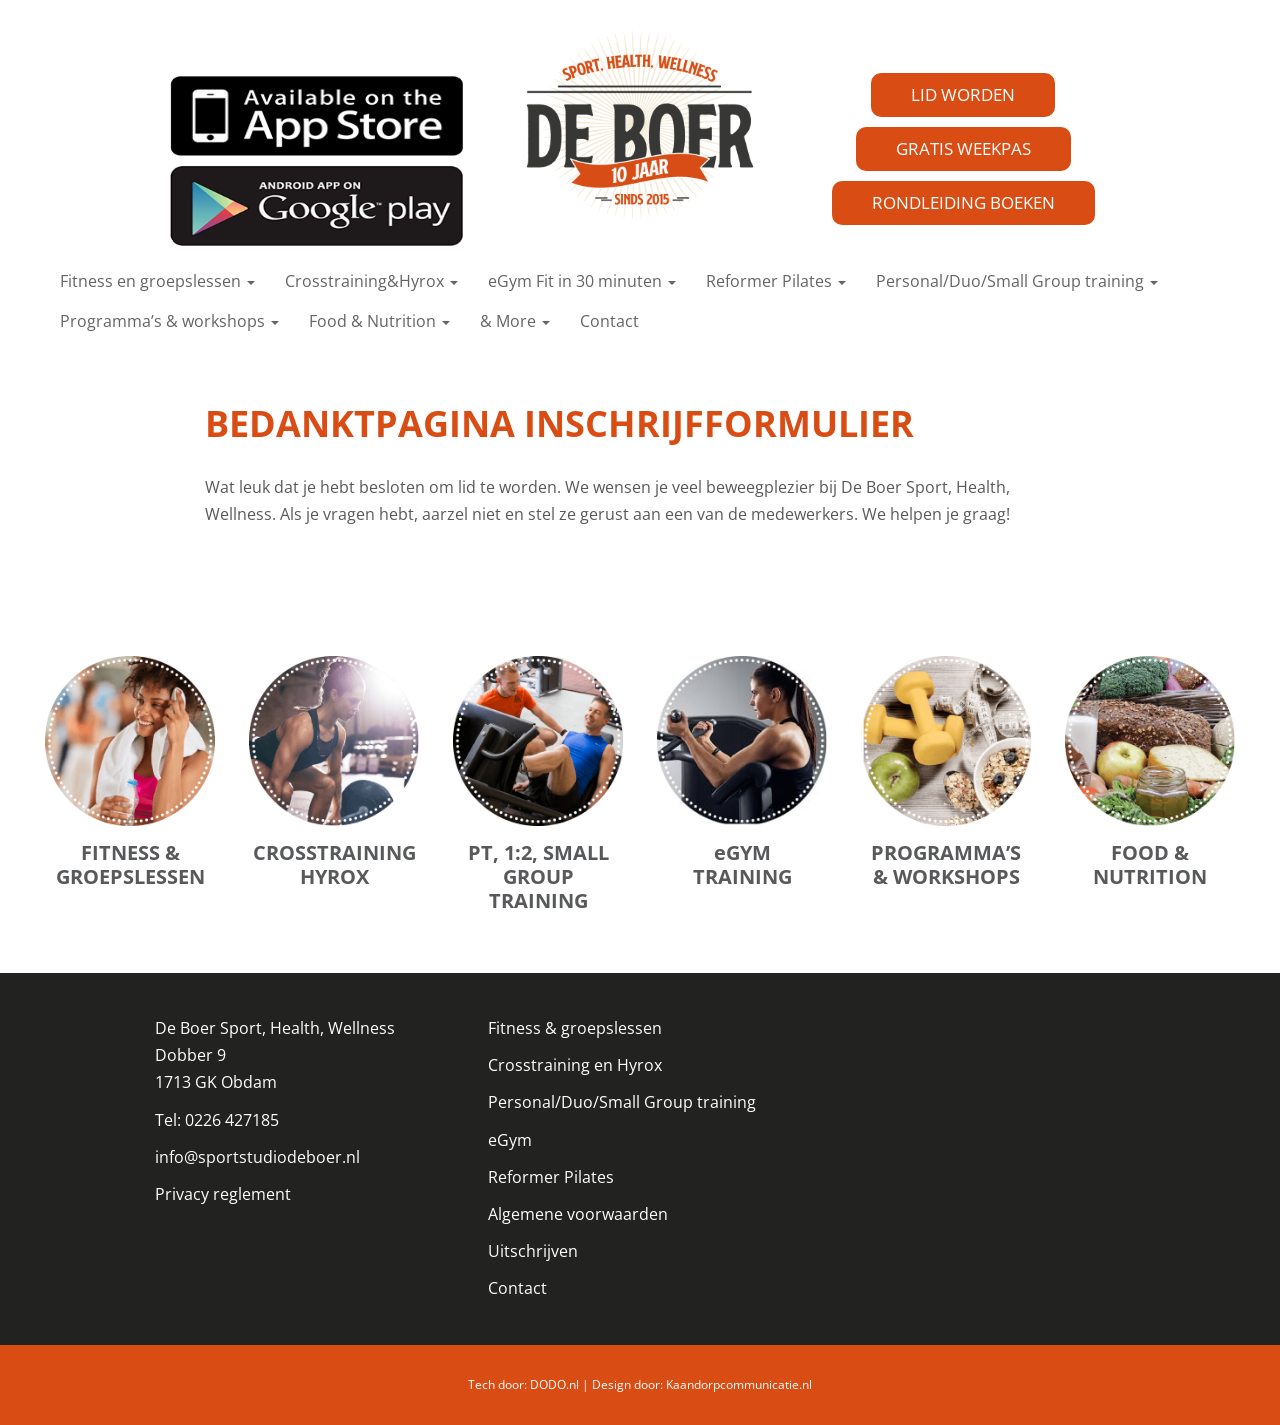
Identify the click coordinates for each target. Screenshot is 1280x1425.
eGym (510, 1140)
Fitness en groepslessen (157, 281)
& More (515, 321)
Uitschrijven (533, 1251)
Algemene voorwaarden (578, 1214)
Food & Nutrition (379, 321)
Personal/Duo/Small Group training (1017, 281)
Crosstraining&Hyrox (371, 281)
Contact (609, 321)
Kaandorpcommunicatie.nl (739, 1384)
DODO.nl (554, 1384)
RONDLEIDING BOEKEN (963, 202)
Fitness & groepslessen (575, 1028)
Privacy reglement (223, 1194)
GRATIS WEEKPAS (963, 148)
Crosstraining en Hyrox (575, 1065)
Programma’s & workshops (169, 321)
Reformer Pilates (776, 281)
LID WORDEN (963, 94)
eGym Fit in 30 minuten (582, 281)
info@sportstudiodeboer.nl (257, 1157)
